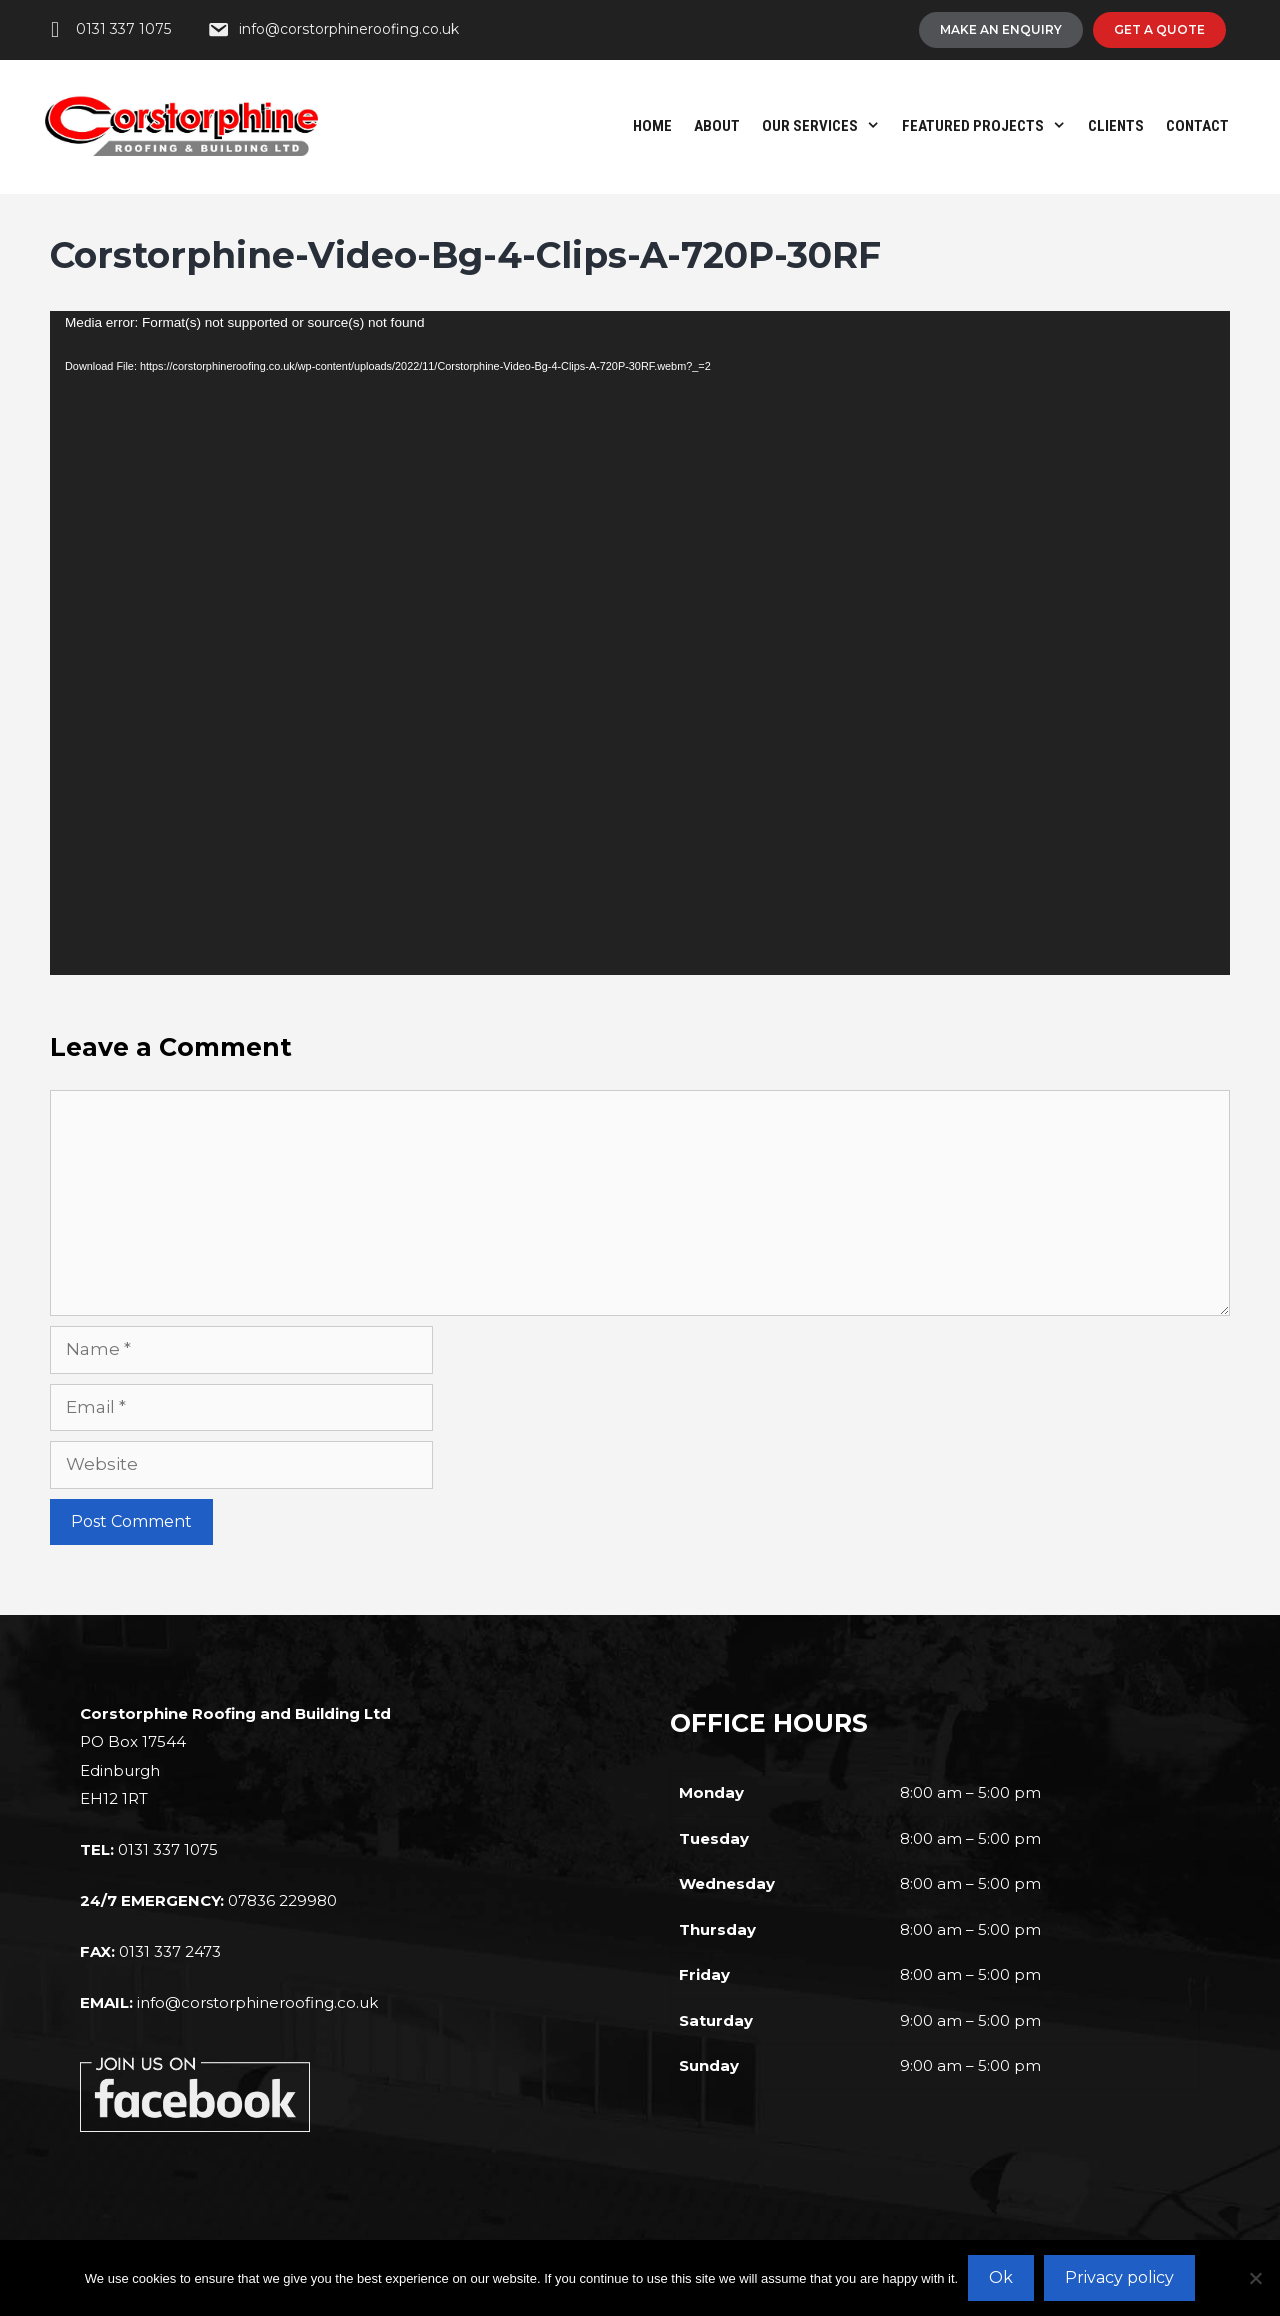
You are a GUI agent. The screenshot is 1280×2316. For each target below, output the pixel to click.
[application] (640, 643)
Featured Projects (989, 126)
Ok (1001, 2277)
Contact (1197, 126)
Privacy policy (1119, 2277)
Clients (1116, 126)
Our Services (826, 126)
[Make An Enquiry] (1001, 30)
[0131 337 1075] (107, 30)
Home (652, 126)
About (717, 126)
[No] (1255, 2278)
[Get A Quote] (1159, 30)
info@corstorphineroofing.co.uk (257, 2002)
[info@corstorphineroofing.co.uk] (333, 30)
